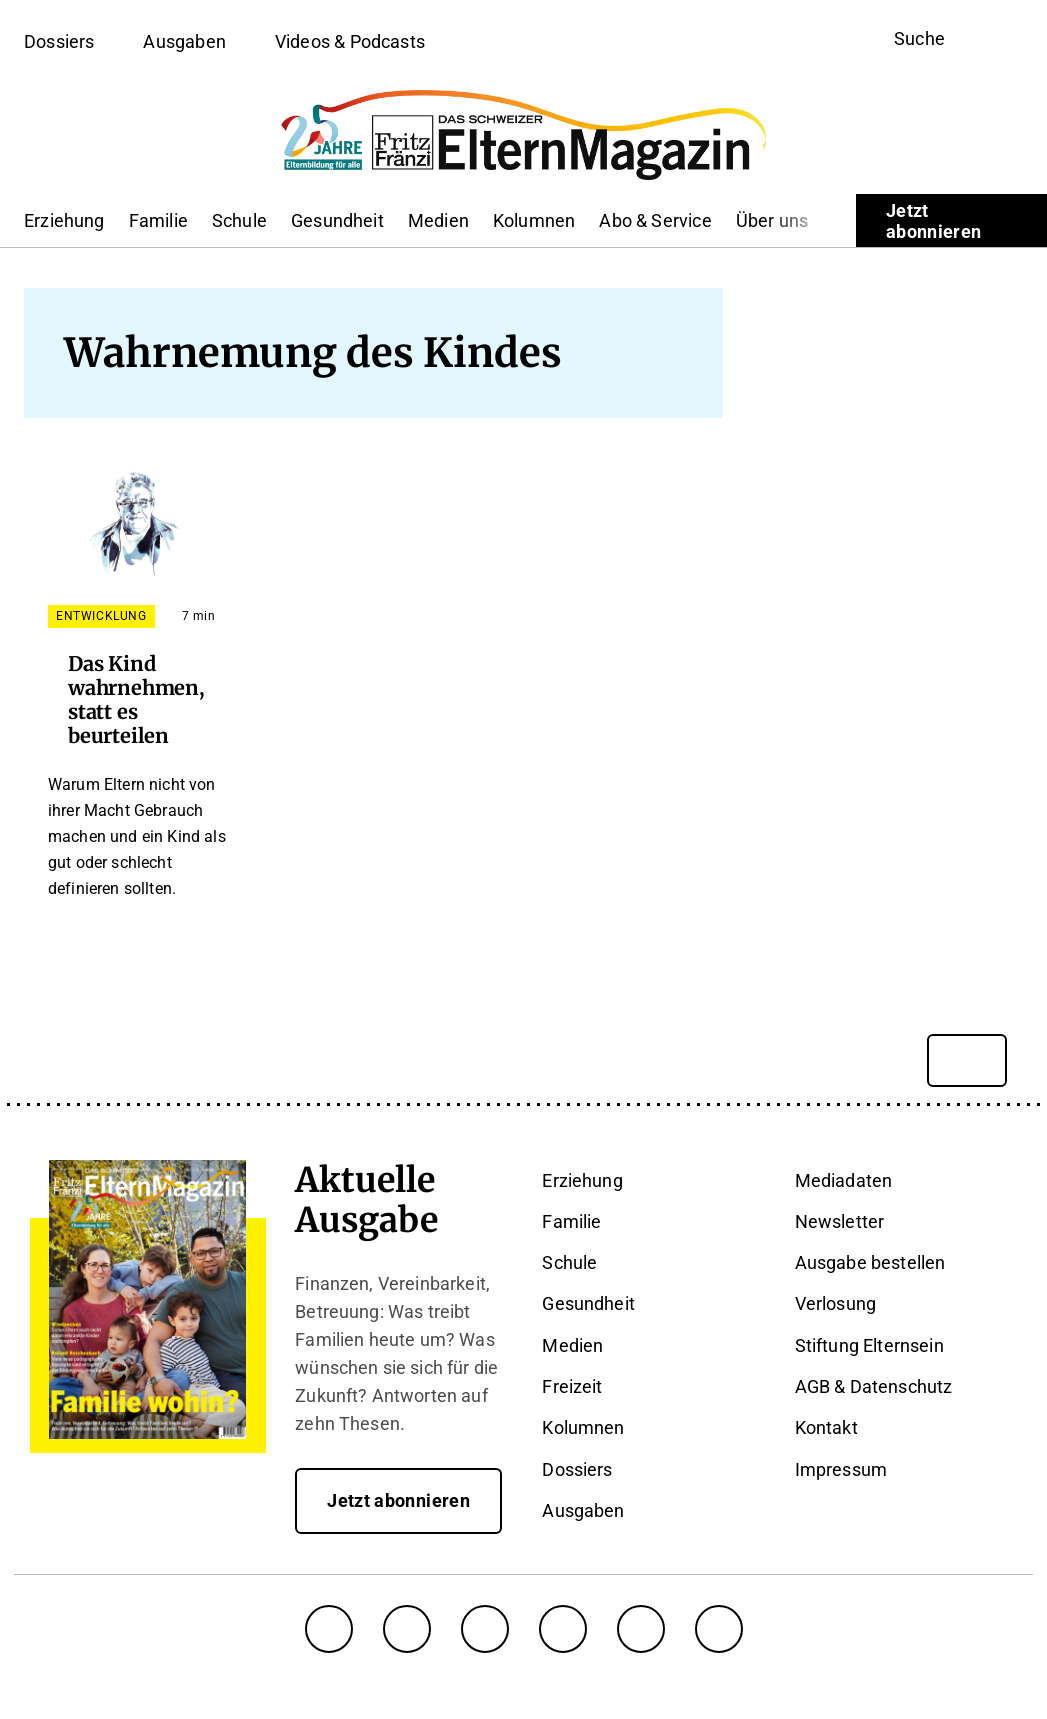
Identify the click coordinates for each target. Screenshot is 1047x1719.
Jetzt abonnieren (934, 221)
